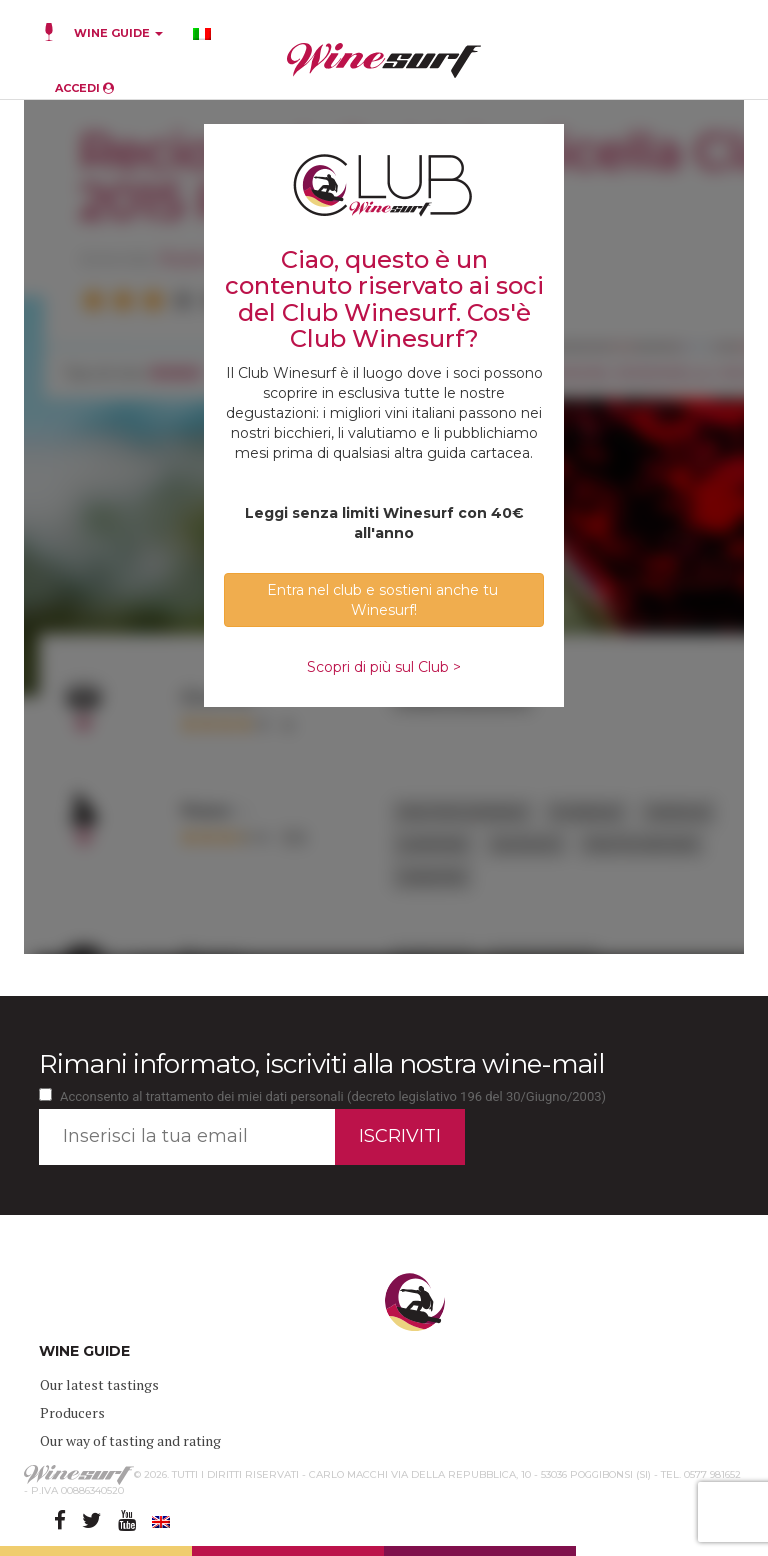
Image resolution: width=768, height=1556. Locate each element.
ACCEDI (84, 88)
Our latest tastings (99, 1384)
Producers (72, 1412)
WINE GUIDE (118, 33)
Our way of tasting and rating (130, 1440)
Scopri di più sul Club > (384, 667)
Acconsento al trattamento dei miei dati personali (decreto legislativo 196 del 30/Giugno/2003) (333, 1096)
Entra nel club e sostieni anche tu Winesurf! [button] (384, 600)
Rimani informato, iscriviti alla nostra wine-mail (321, 1064)
